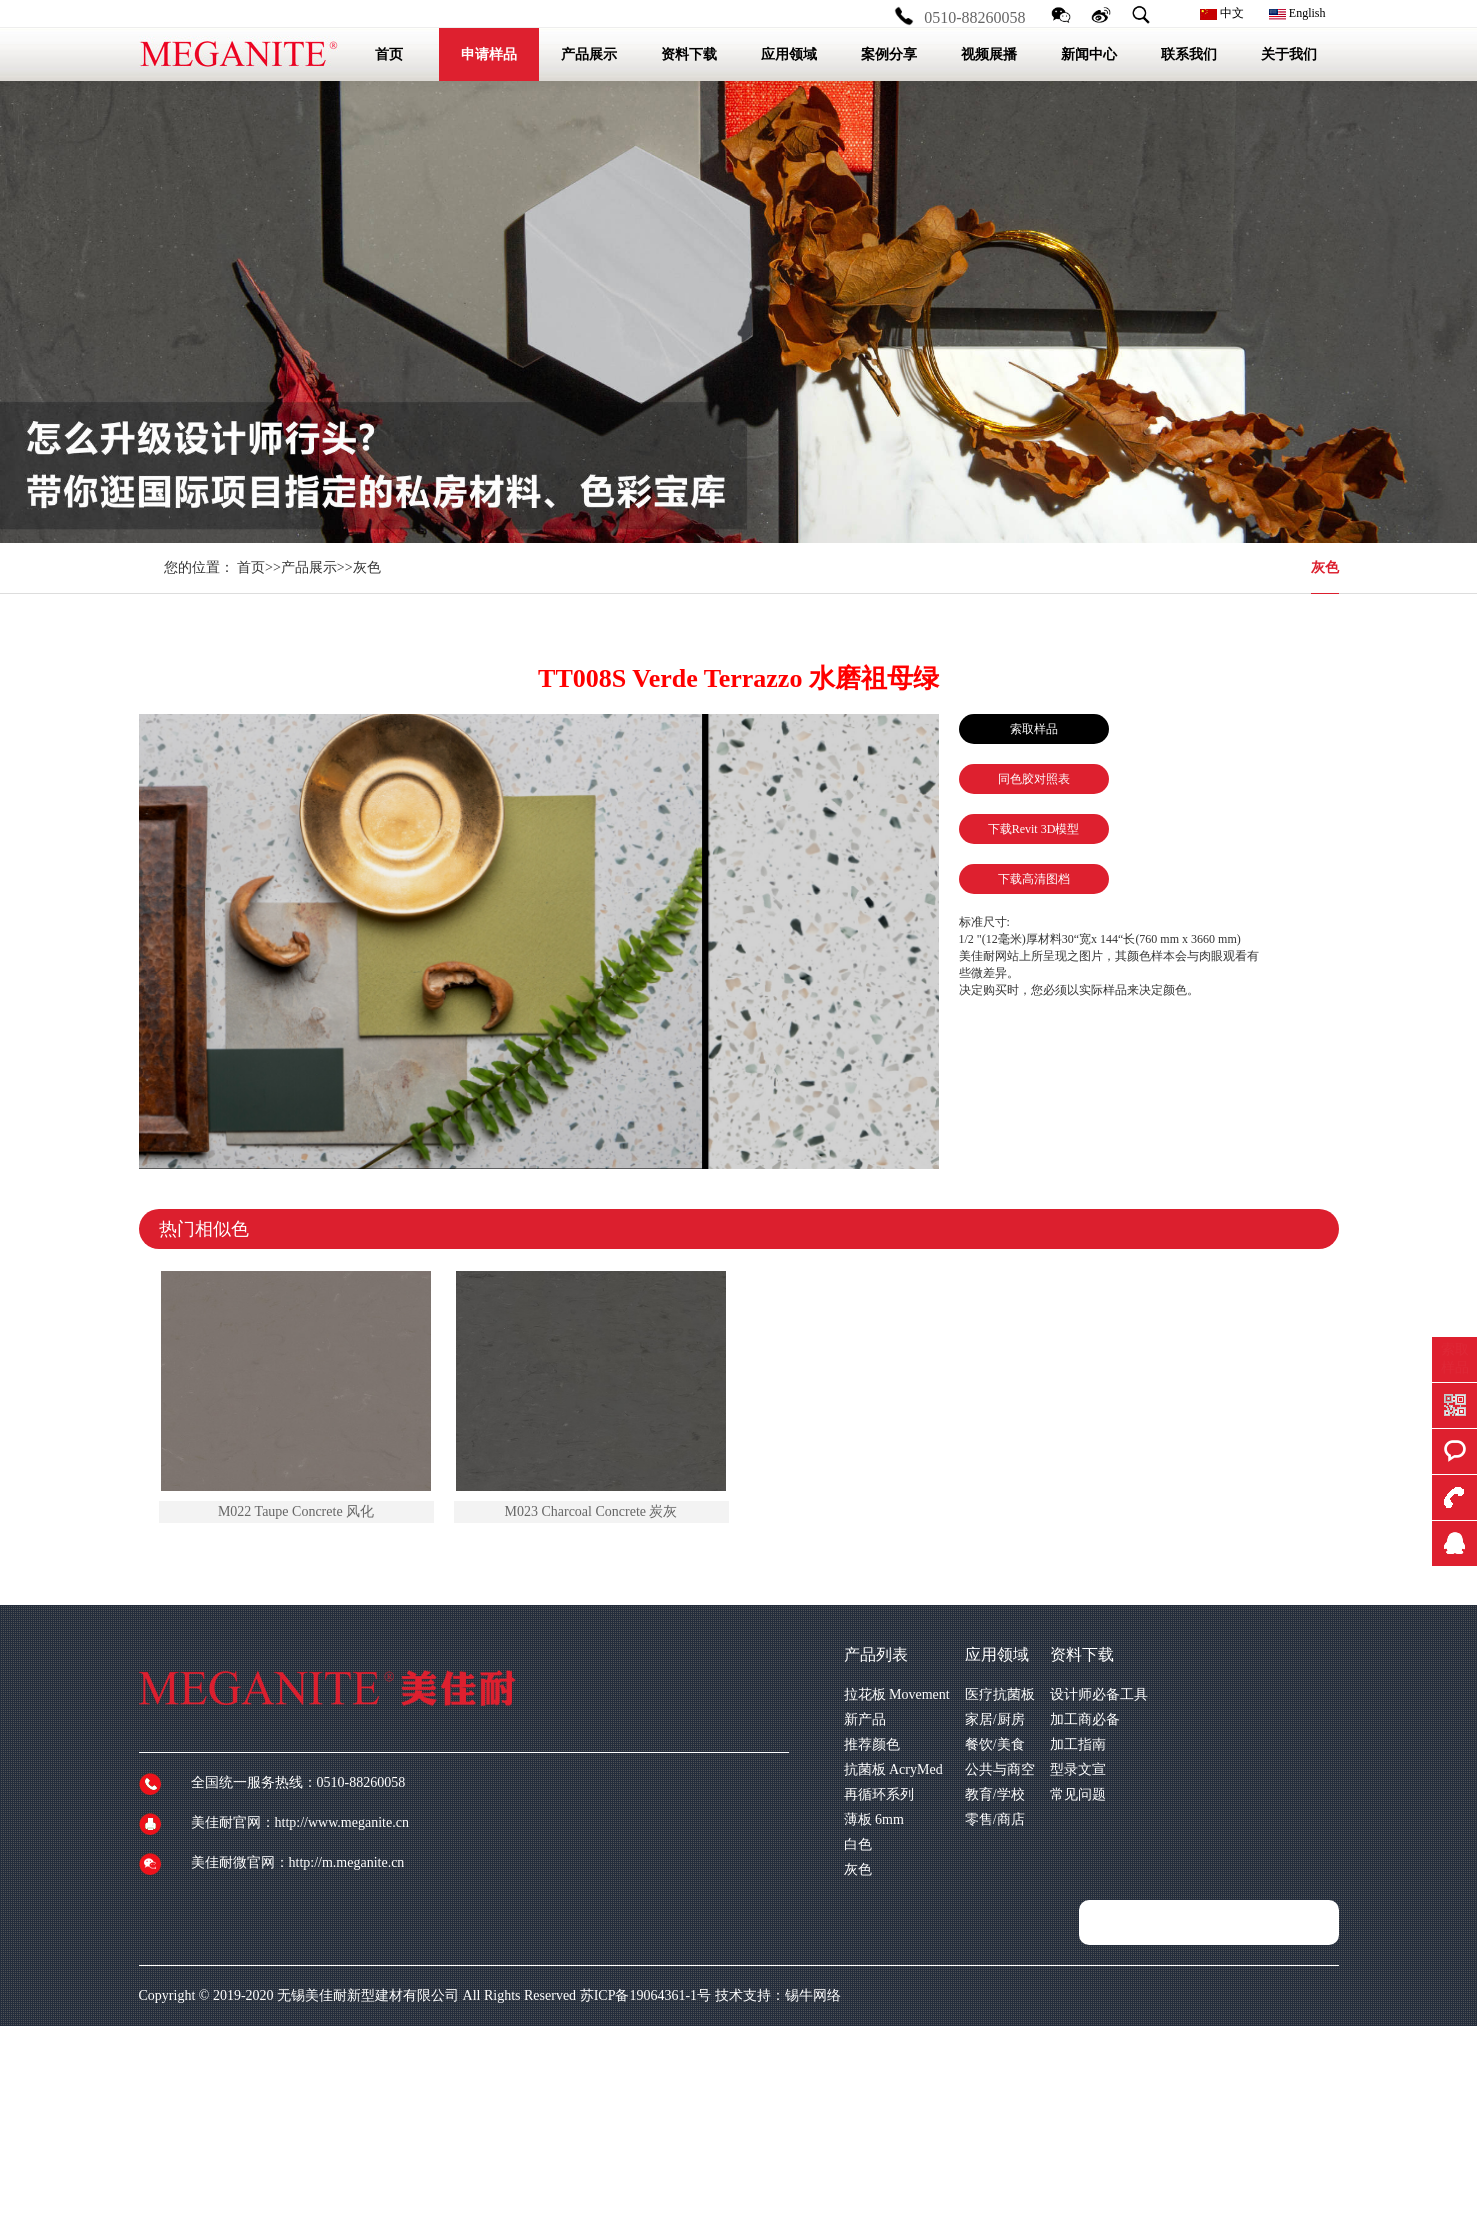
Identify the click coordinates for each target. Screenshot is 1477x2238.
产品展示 (309, 567)
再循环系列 (879, 1794)
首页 (251, 567)
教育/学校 (995, 1794)
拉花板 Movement (897, 1694)
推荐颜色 (872, 1744)
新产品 (865, 1719)
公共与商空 (1000, 1769)
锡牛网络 (813, 1995)
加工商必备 (1085, 1719)
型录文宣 (1078, 1769)
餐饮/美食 (995, 1744)
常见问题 (1078, 1794)
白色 (858, 1844)
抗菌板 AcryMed (893, 1769)
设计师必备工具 (1099, 1694)
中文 (1222, 13)
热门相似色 (204, 1229)
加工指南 (1078, 1744)
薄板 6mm (874, 1819)
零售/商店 (995, 1819)
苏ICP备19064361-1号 (645, 1995)
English (1297, 13)
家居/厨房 (995, 1719)
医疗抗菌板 (1000, 1694)
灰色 (1325, 567)
